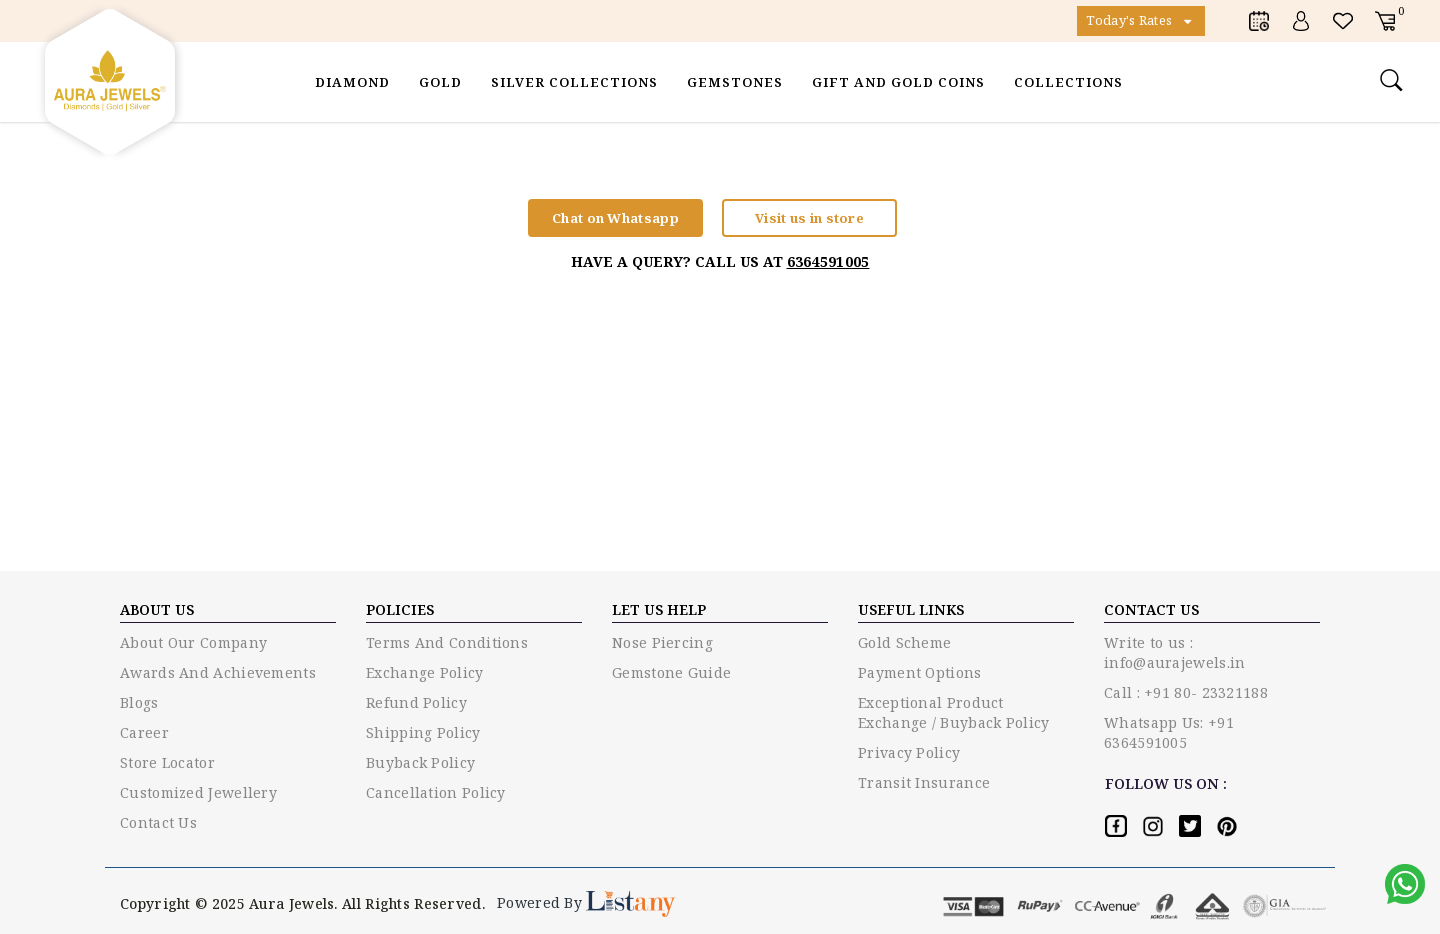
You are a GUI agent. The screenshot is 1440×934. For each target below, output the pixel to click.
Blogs (139, 702)
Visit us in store (809, 218)
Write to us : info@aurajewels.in (1174, 652)
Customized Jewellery (198, 792)
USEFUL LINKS (911, 609)
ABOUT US (157, 609)
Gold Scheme (904, 642)
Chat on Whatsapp (615, 218)
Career (144, 732)
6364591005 (828, 261)
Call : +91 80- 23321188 (1186, 692)
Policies (400, 609)
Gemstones (735, 82)
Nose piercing (662, 642)
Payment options (920, 672)
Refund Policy (416, 702)
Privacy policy (909, 752)
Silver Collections (574, 82)
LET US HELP (659, 609)
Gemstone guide (671, 672)
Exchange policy (425, 672)
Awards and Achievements (218, 672)
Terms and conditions (447, 642)
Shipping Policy (423, 732)
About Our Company (193, 642)
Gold (440, 82)
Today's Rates (1141, 21)
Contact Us (158, 822)
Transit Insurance (924, 782)
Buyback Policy (420, 762)
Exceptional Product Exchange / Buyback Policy (954, 712)
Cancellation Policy (436, 792)
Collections (1068, 82)
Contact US (1151, 609)
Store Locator (167, 762)
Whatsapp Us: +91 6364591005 (1169, 732)
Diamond (352, 82)
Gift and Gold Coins (898, 82)
